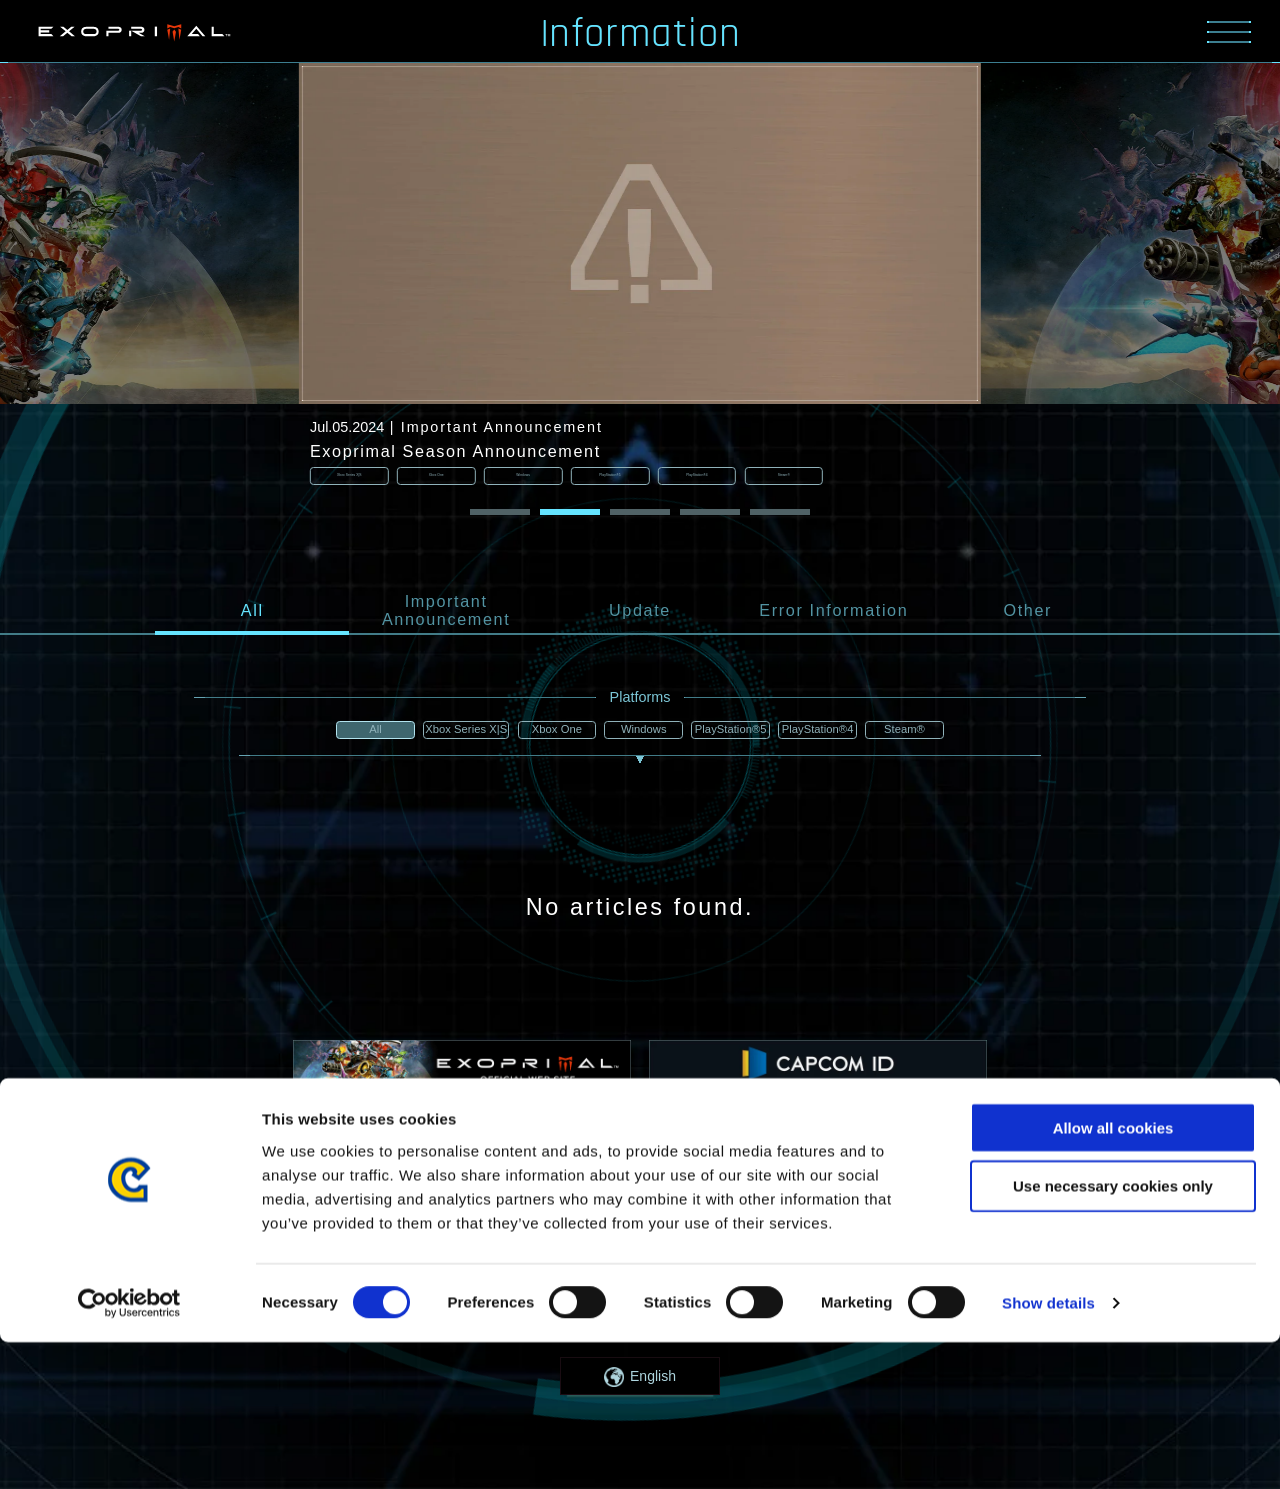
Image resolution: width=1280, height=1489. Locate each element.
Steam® (923, 732)
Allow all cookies (1113, 1273)
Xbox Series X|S (450, 732)
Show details (1048, 1449)
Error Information (833, 612)
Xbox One (545, 732)
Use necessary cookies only (1113, 1332)
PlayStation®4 (829, 732)
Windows (640, 732)
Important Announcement (446, 612)
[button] (500, 514)
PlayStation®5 (734, 732)
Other (1027, 612)
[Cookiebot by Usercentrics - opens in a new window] (129, 1450)
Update (640, 612)
